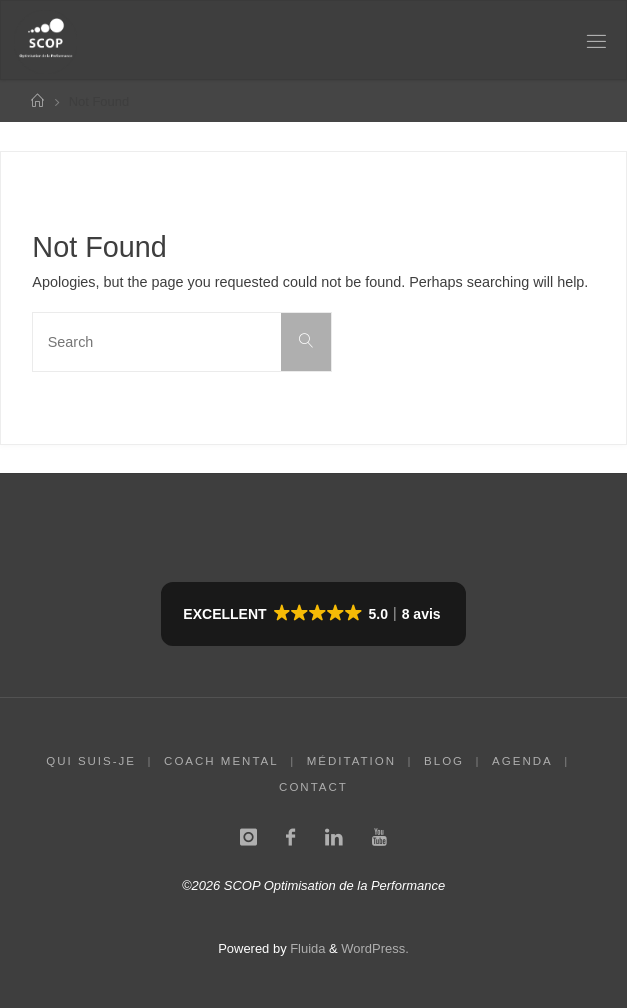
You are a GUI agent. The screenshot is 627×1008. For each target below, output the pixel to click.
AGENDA (522, 761)
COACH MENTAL (221, 761)
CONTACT (313, 787)
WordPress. (374, 948)
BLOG (444, 761)
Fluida (306, 948)
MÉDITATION (351, 761)
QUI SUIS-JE (91, 761)
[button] (313, 614)
